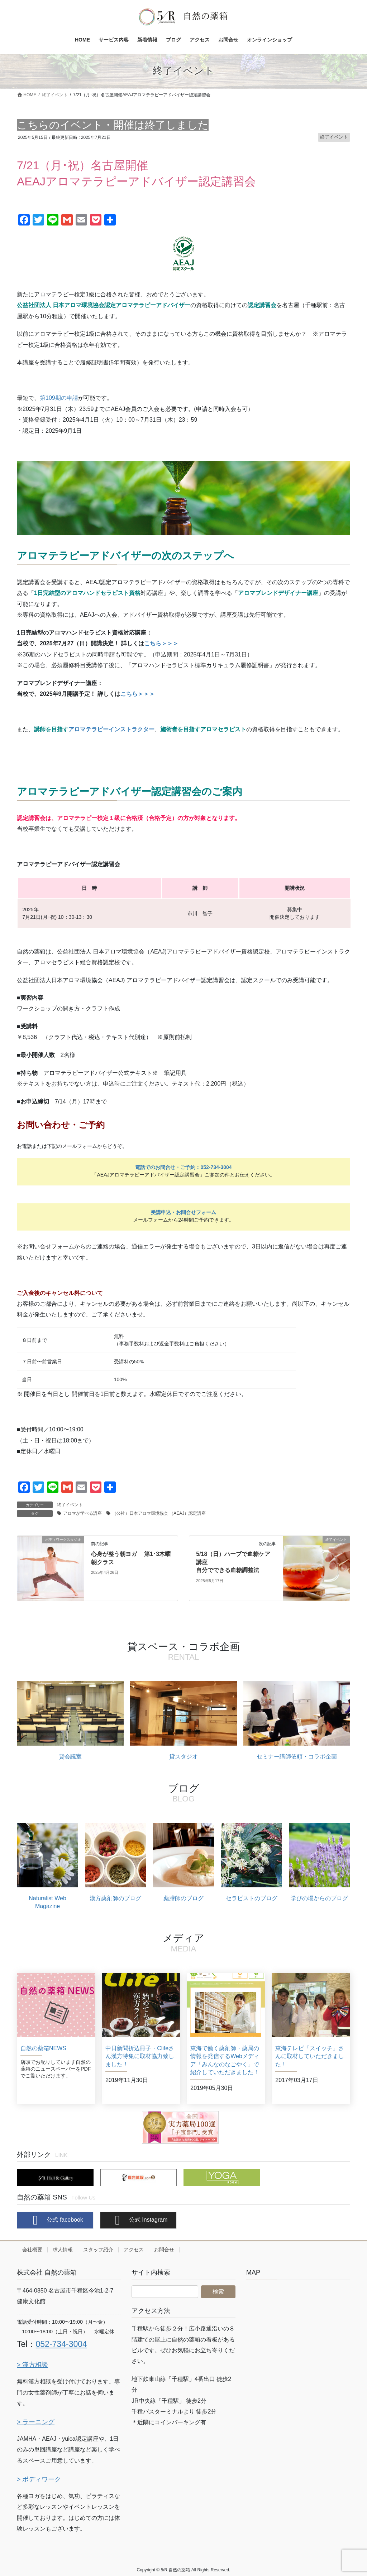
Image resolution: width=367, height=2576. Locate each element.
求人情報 (63, 2249)
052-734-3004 (61, 2344)
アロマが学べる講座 (82, 1513)
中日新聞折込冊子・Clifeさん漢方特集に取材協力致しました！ (139, 2056)
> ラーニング (35, 2422)
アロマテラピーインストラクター (111, 729)
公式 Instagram (138, 2220)
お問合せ (164, 2249)
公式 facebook (55, 2220)
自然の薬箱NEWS (43, 2048)
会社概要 (32, 2249)
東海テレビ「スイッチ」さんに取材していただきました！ (309, 2056)
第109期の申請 (59, 398)
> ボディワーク (39, 2479)
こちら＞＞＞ (161, 643)
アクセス (134, 2249)
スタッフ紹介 (98, 2249)
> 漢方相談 (32, 2364)
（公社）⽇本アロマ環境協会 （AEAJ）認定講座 (159, 1513)
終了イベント (334, 137)
